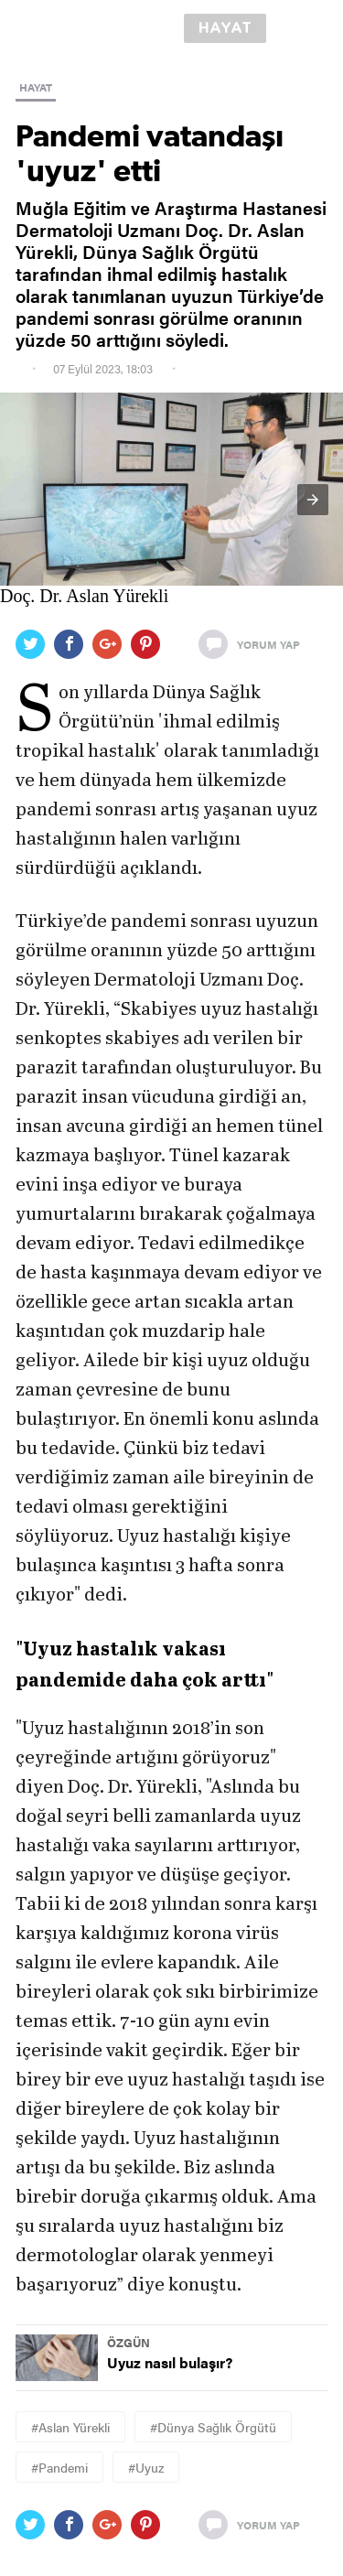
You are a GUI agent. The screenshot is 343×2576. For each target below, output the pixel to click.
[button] (312, 499)
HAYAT (35, 87)
